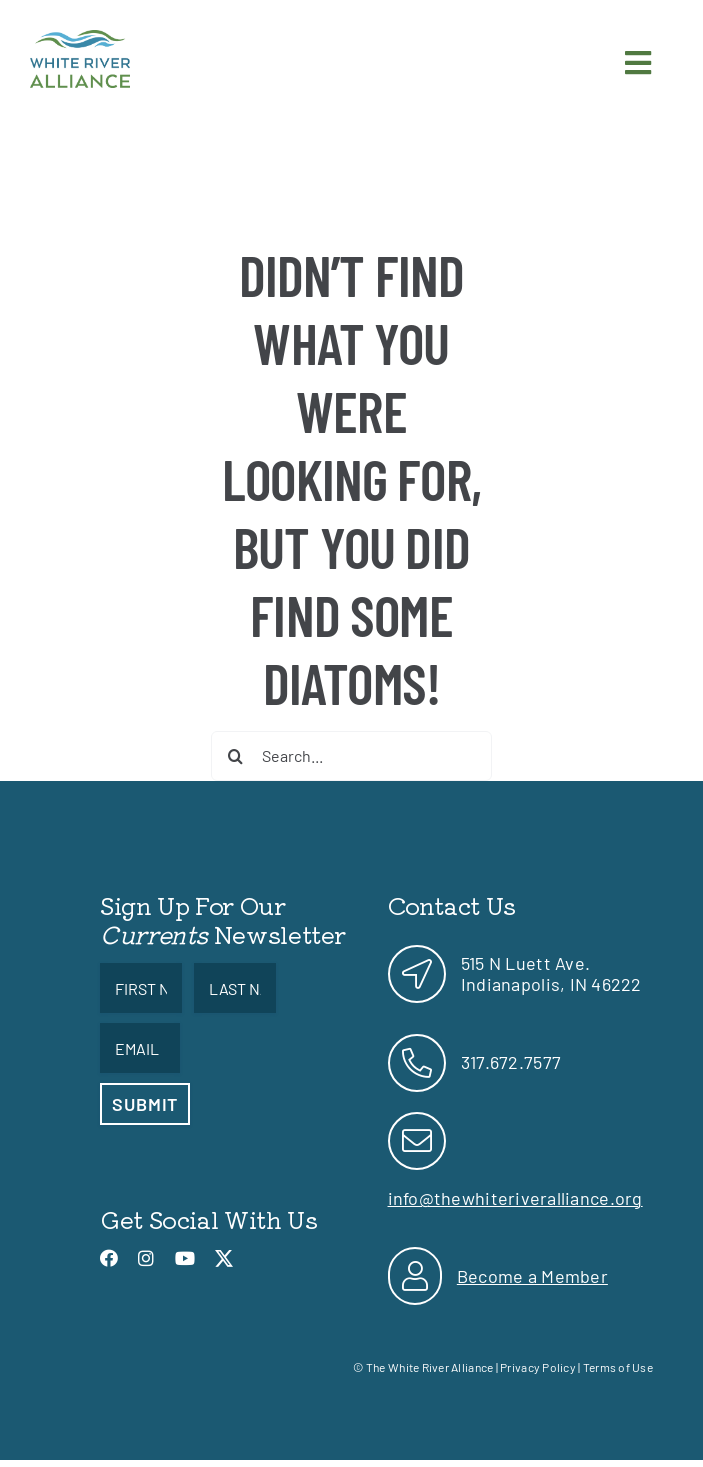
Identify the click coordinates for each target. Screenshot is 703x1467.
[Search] (236, 756)
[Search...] (351, 756)
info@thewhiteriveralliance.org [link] (515, 1198)
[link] (80, 39)
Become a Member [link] (532, 1276)
